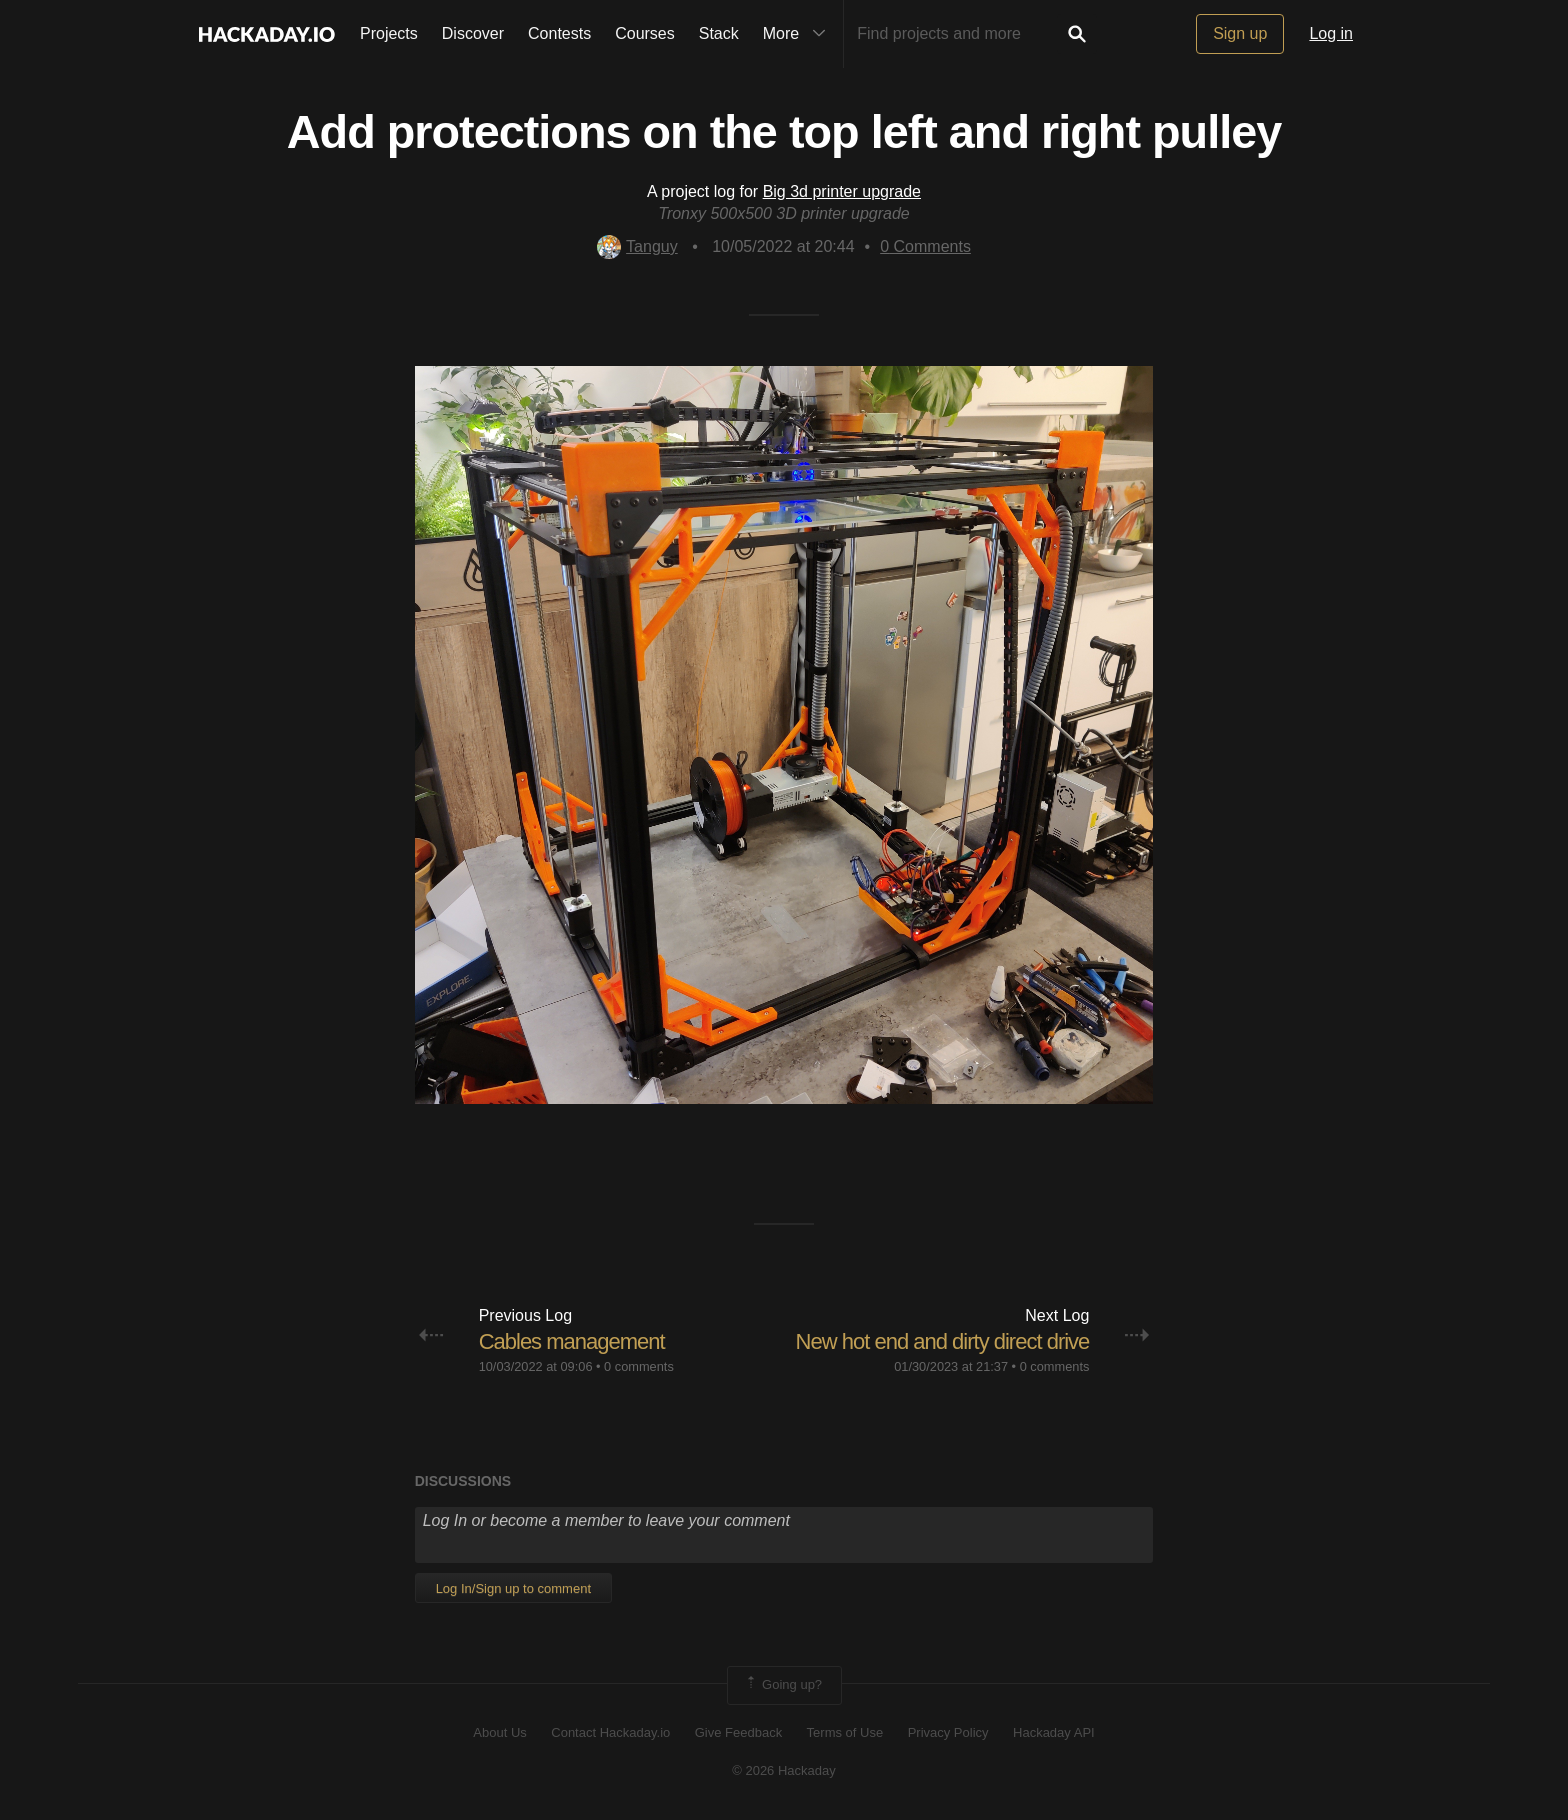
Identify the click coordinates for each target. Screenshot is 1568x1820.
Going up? (783, 1685)
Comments (925, 246)
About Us (499, 1732)
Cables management (572, 1341)
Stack (719, 33)
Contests (559, 33)
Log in (1331, 33)
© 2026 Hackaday (784, 1770)
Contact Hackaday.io (610, 1732)
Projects (389, 33)
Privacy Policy (948, 1732)
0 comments (639, 1366)
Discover (473, 33)
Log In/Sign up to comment (513, 1588)
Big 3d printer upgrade (842, 191)
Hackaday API (1054, 1732)
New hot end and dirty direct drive (943, 1341)
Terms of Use (845, 1732)
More (799, 34)
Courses (645, 33)
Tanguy (637, 246)
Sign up (1240, 33)
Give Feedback (738, 1732)
